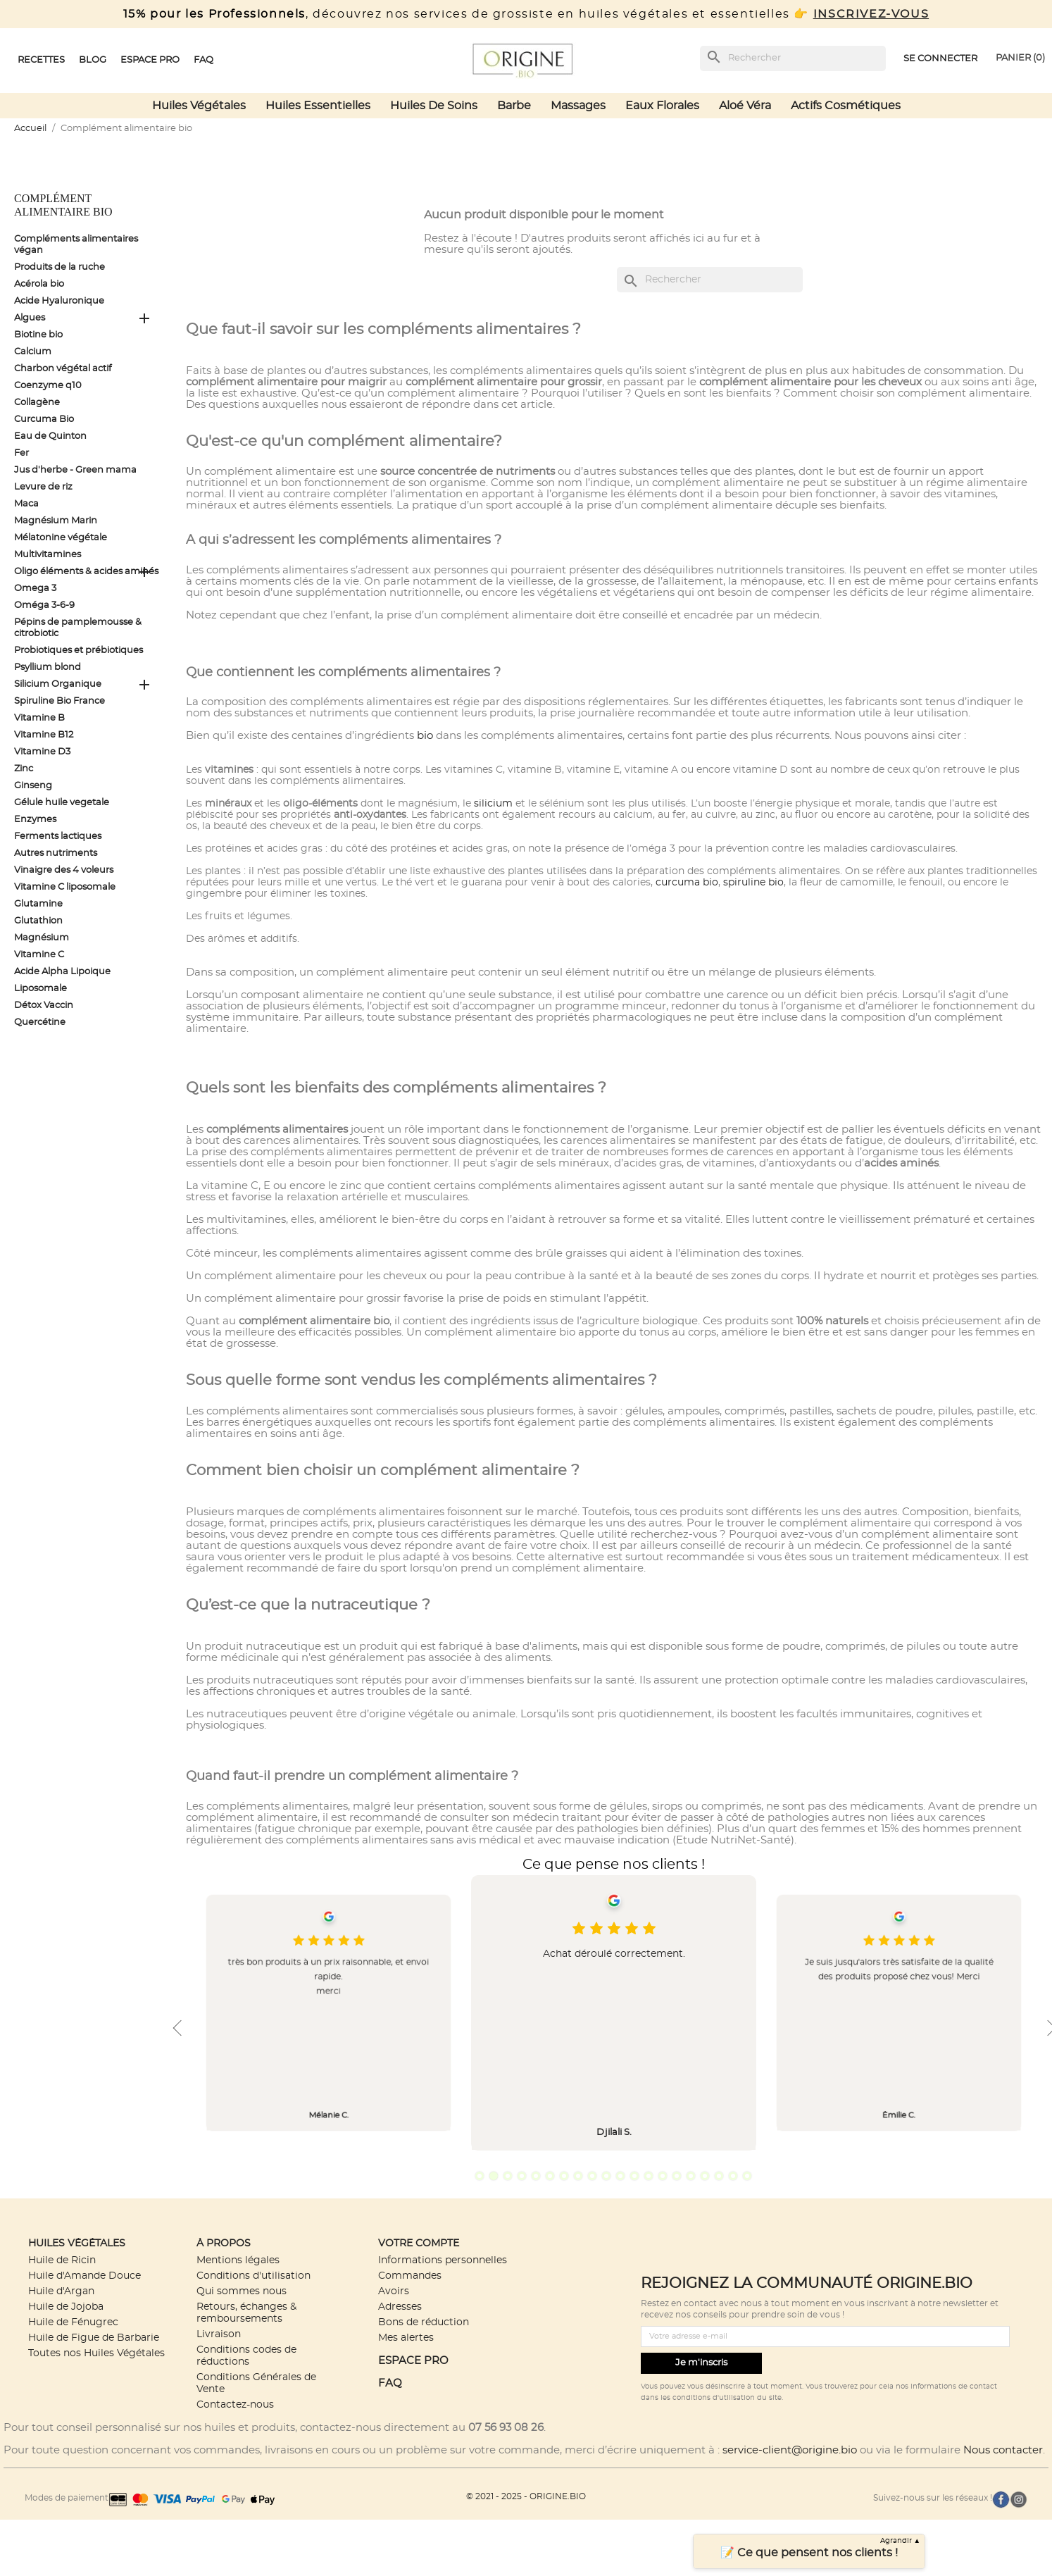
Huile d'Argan (61, 2291)
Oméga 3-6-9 (44, 605)
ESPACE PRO (413, 2361)
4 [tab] (522, 2176)
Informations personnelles (442, 2260)
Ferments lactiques (57, 836)
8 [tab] (578, 2176)
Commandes (410, 2275)
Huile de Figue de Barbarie (93, 2337)
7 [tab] (564, 2176)
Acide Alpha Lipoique (62, 971)
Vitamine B (39, 718)
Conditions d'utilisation (253, 2275)
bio (425, 735)
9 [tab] (592, 2176)
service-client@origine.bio (789, 2450)
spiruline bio (753, 883)
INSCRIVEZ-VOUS (871, 14)
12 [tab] (634, 2176)
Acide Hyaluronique (59, 301)
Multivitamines (47, 554)
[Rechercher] (793, 58)
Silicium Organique (57, 684)
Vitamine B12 (43, 735)
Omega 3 (35, 588)
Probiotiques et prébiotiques (78, 650)
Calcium (32, 351)
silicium (493, 804)
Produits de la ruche (59, 267)
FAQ (390, 2383)
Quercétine (39, 1022)
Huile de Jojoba (66, 2306)
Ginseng (33, 785)
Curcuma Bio (44, 419)
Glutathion (38, 921)
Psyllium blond (47, 667)
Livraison (218, 2334)
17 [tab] (705, 2176)
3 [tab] (507, 2176)
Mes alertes (406, 2337)
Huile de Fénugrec (73, 2322)
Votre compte (418, 2243)
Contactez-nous (235, 2404)
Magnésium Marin (55, 520)
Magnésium (41, 937)
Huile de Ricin (62, 2260)
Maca (26, 504)
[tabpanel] (613, 2013)
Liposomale (40, 988)
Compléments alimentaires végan (76, 245)
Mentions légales (238, 2260)
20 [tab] (747, 2176)
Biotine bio (38, 335)
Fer (21, 453)
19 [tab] (733, 2176)
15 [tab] (676, 2176)
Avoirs (393, 2291)
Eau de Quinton (50, 436)
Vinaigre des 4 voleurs (63, 870)
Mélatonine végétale (60, 537)
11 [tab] (620, 2176)
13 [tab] (648, 2176)
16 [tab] (691, 2176)
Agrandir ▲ (900, 2540)
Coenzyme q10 (48, 385)
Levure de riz (43, 487)
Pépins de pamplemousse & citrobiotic (78, 628)
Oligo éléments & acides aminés (86, 571)
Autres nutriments (55, 853)
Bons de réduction (423, 2322)
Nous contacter (1003, 2450)
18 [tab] (719, 2176)
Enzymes (35, 819)
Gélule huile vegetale (61, 802)
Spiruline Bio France (59, 701)
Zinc (23, 768)
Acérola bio (39, 284)
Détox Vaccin (43, 1005)
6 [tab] (550, 2176)
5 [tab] (536, 2176)
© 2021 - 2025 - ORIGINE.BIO (526, 2496)
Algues (29, 318)
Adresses (400, 2306)
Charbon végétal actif (62, 368)
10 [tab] (606, 2176)
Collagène (37, 402)
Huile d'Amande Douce (84, 2275)
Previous (177, 2028)
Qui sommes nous (241, 2291)
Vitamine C (39, 954)
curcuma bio (687, 883)
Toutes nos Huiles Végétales (96, 2353)
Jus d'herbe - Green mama (75, 470)
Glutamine (38, 904)
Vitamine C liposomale (64, 887)
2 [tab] (493, 2176)
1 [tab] (479, 2176)
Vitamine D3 (42, 752)
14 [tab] (662, 2176)
